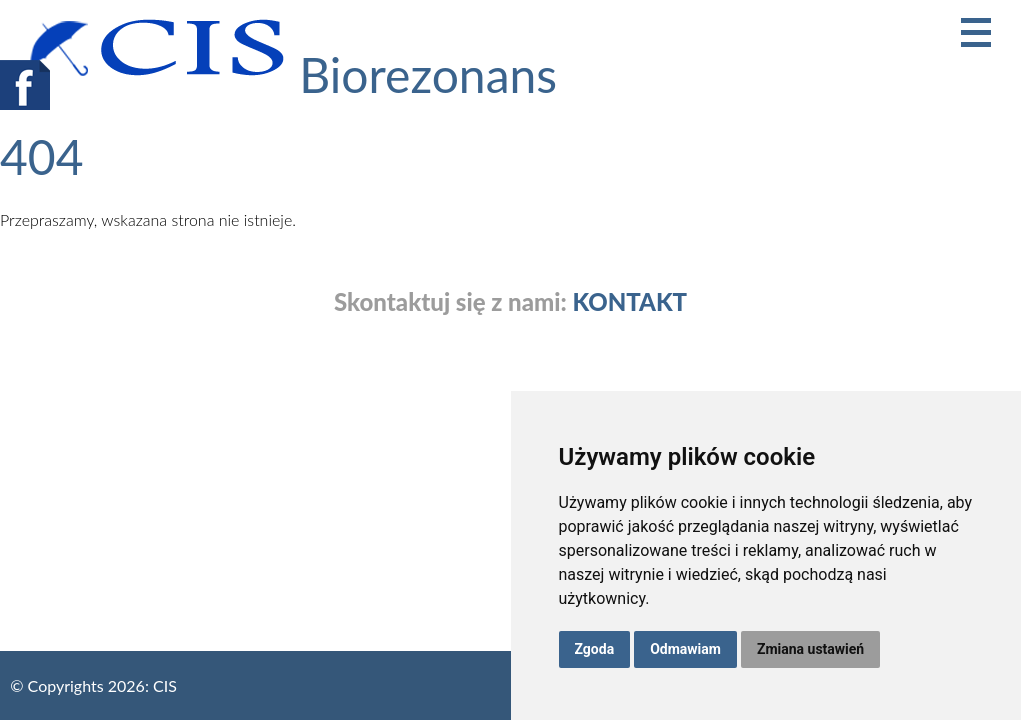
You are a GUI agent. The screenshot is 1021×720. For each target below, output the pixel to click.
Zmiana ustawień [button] (810, 649)
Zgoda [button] (595, 649)
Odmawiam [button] (685, 649)
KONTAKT (629, 302)
